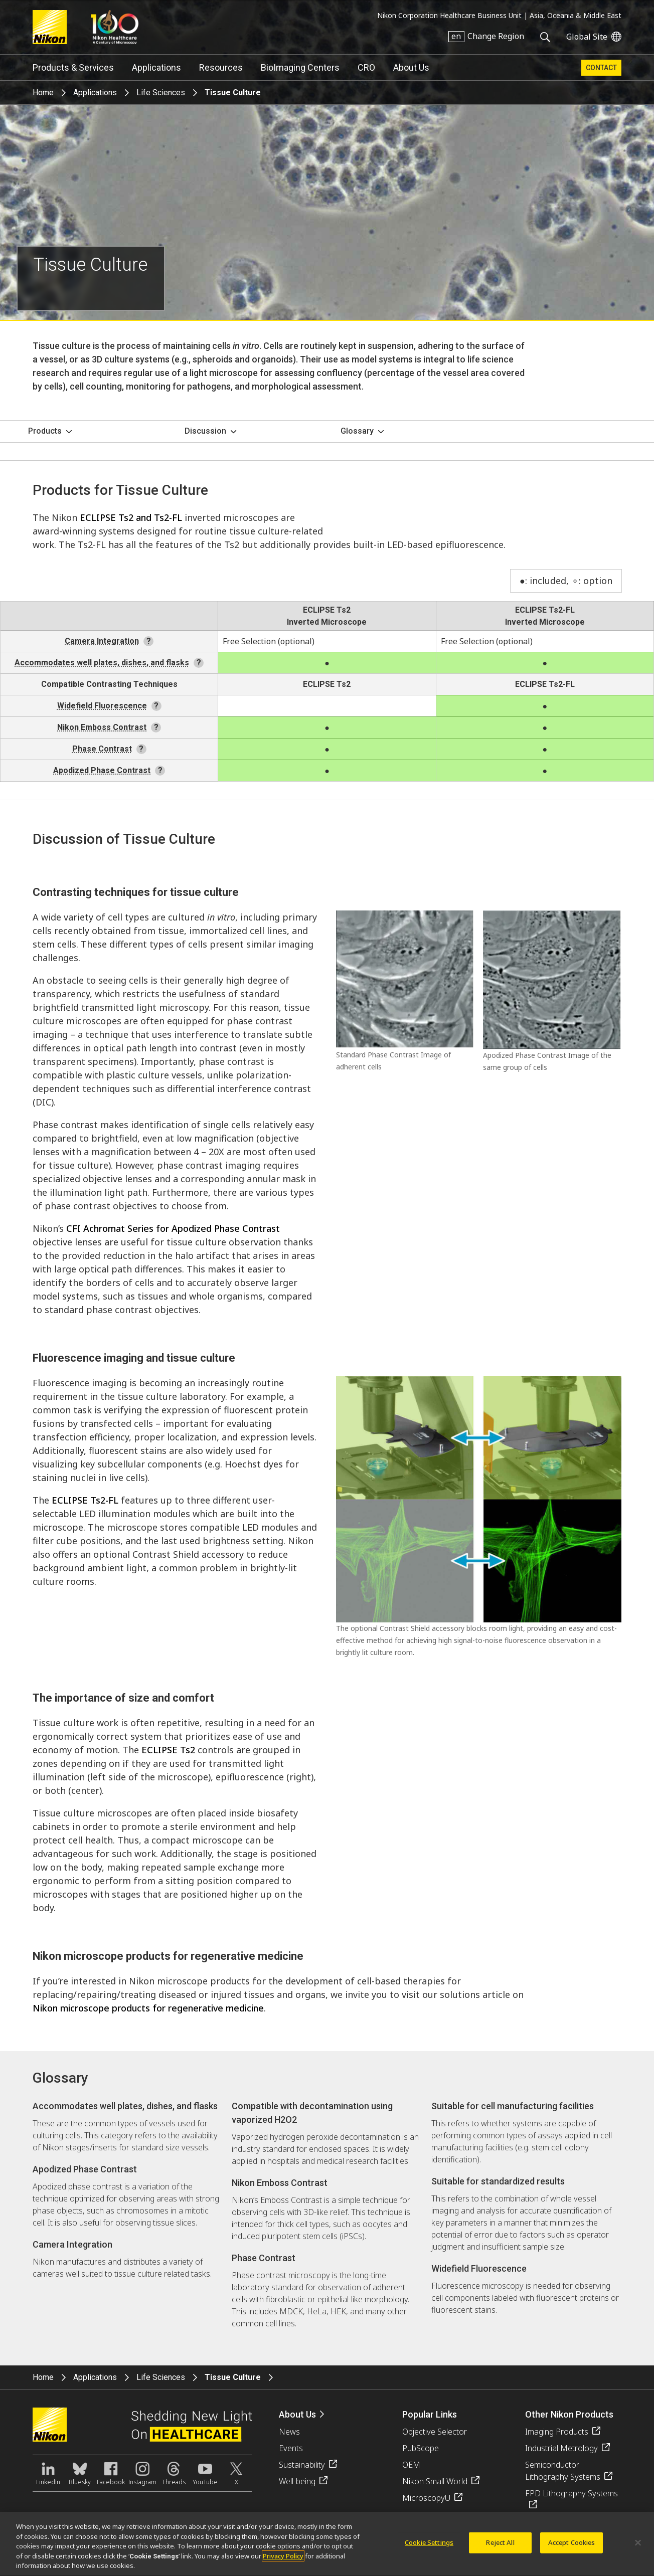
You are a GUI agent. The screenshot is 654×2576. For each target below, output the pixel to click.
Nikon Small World (434, 2481)
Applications (156, 67)
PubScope (420, 2448)
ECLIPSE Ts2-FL (545, 610)
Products (45, 431)
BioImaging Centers (300, 67)
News (289, 2431)
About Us (411, 67)
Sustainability (302, 2464)
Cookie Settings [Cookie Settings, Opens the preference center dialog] (429, 2547)
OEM (411, 2464)
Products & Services (73, 67)
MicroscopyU (426, 2497)
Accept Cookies (571, 2547)
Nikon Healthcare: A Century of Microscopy (114, 27)
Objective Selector (434, 2431)
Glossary (357, 431)
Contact (601, 68)
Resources (221, 67)
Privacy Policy (283, 2561)
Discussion (205, 431)
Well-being (297, 2481)
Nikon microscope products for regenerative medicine (148, 2008)
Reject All (500, 2547)
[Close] (638, 2548)
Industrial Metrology (561, 2448)
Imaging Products (556, 2431)
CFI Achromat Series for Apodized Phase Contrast (173, 1228)
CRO (366, 67)
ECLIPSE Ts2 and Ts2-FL (131, 517)
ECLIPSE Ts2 (327, 610)
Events (291, 2448)
